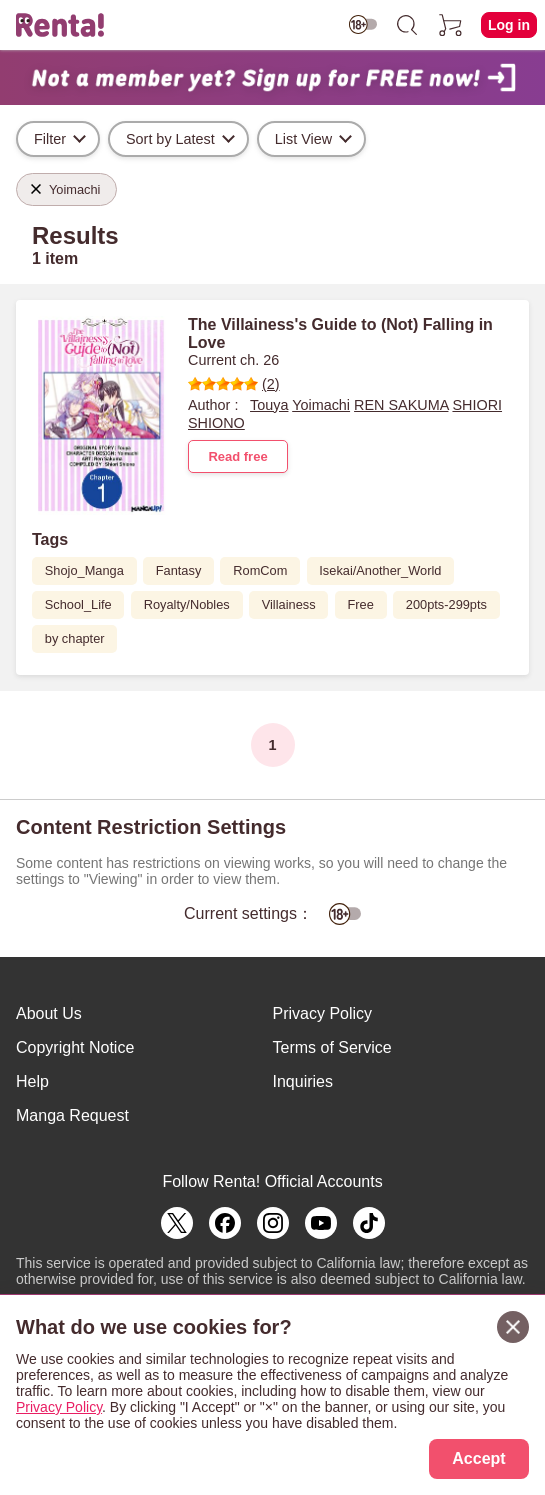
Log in (509, 25)
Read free (237, 456)
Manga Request (72, 1115)
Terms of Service (332, 1047)
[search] (407, 25)
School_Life (78, 604)
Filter (50, 139)
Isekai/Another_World (380, 570)
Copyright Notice (75, 1047)
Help (32, 1081)
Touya (269, 405)
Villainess (289, 604)
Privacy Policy (323, 1013)
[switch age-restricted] (363, 24)
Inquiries (303, 1081)
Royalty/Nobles (187, 604)
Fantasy (179, 570)
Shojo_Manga (84, 570)
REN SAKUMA (401, 405)
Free (361, 604)
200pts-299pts (446, 604)
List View (303, 139)
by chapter (75, 638)
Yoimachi (321, 405)
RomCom (260, 570)
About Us (49, 1013)
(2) (234, 384)
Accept (478, 1458)
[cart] (451, 25)
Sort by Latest (170, 139)
